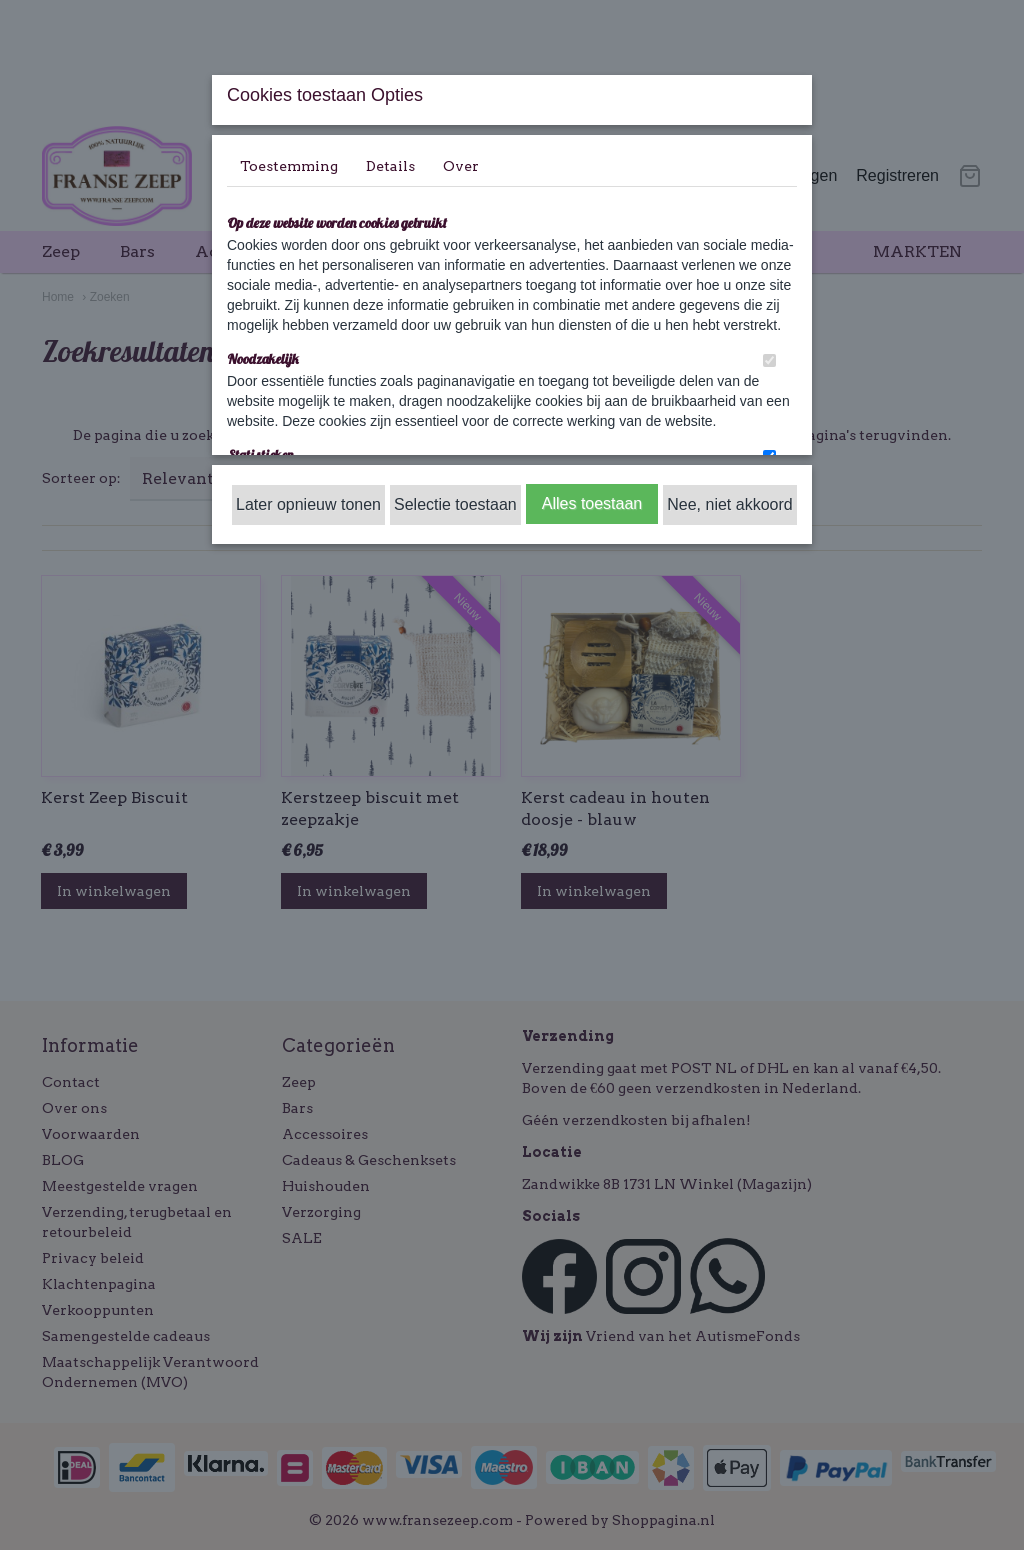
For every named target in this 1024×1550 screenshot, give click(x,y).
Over (461, 166)
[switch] (769, 360)
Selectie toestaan (455, 504)
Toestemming (289, 166)
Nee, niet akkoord (729, 504)
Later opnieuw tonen (308, 504)
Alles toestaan (592, 503)
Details (390, 166)
